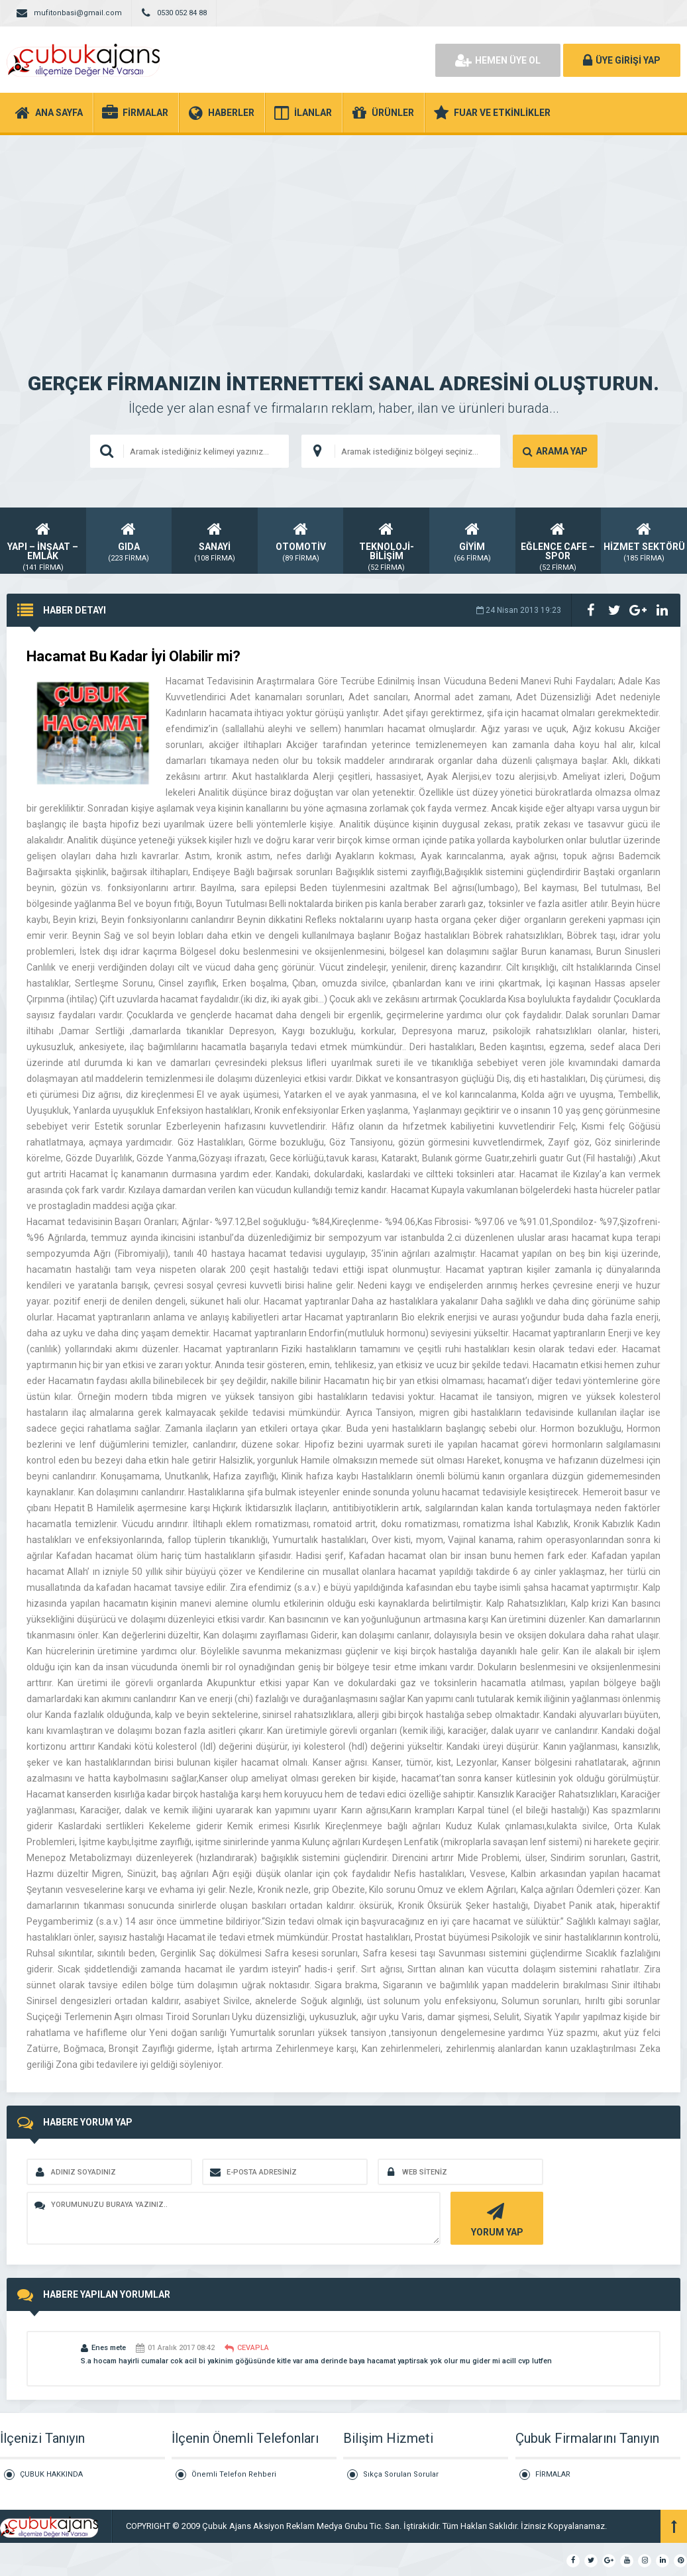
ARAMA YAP (555, 451)
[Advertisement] (343, 234)
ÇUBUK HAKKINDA (51, 2474)
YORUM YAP (495, 2218)
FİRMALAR (552, 2474)
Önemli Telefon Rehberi (233, 2474)
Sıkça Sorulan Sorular (401, 2474)
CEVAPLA (247, 2348)
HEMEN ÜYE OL (498, 60)
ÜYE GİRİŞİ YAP (622, 60)
